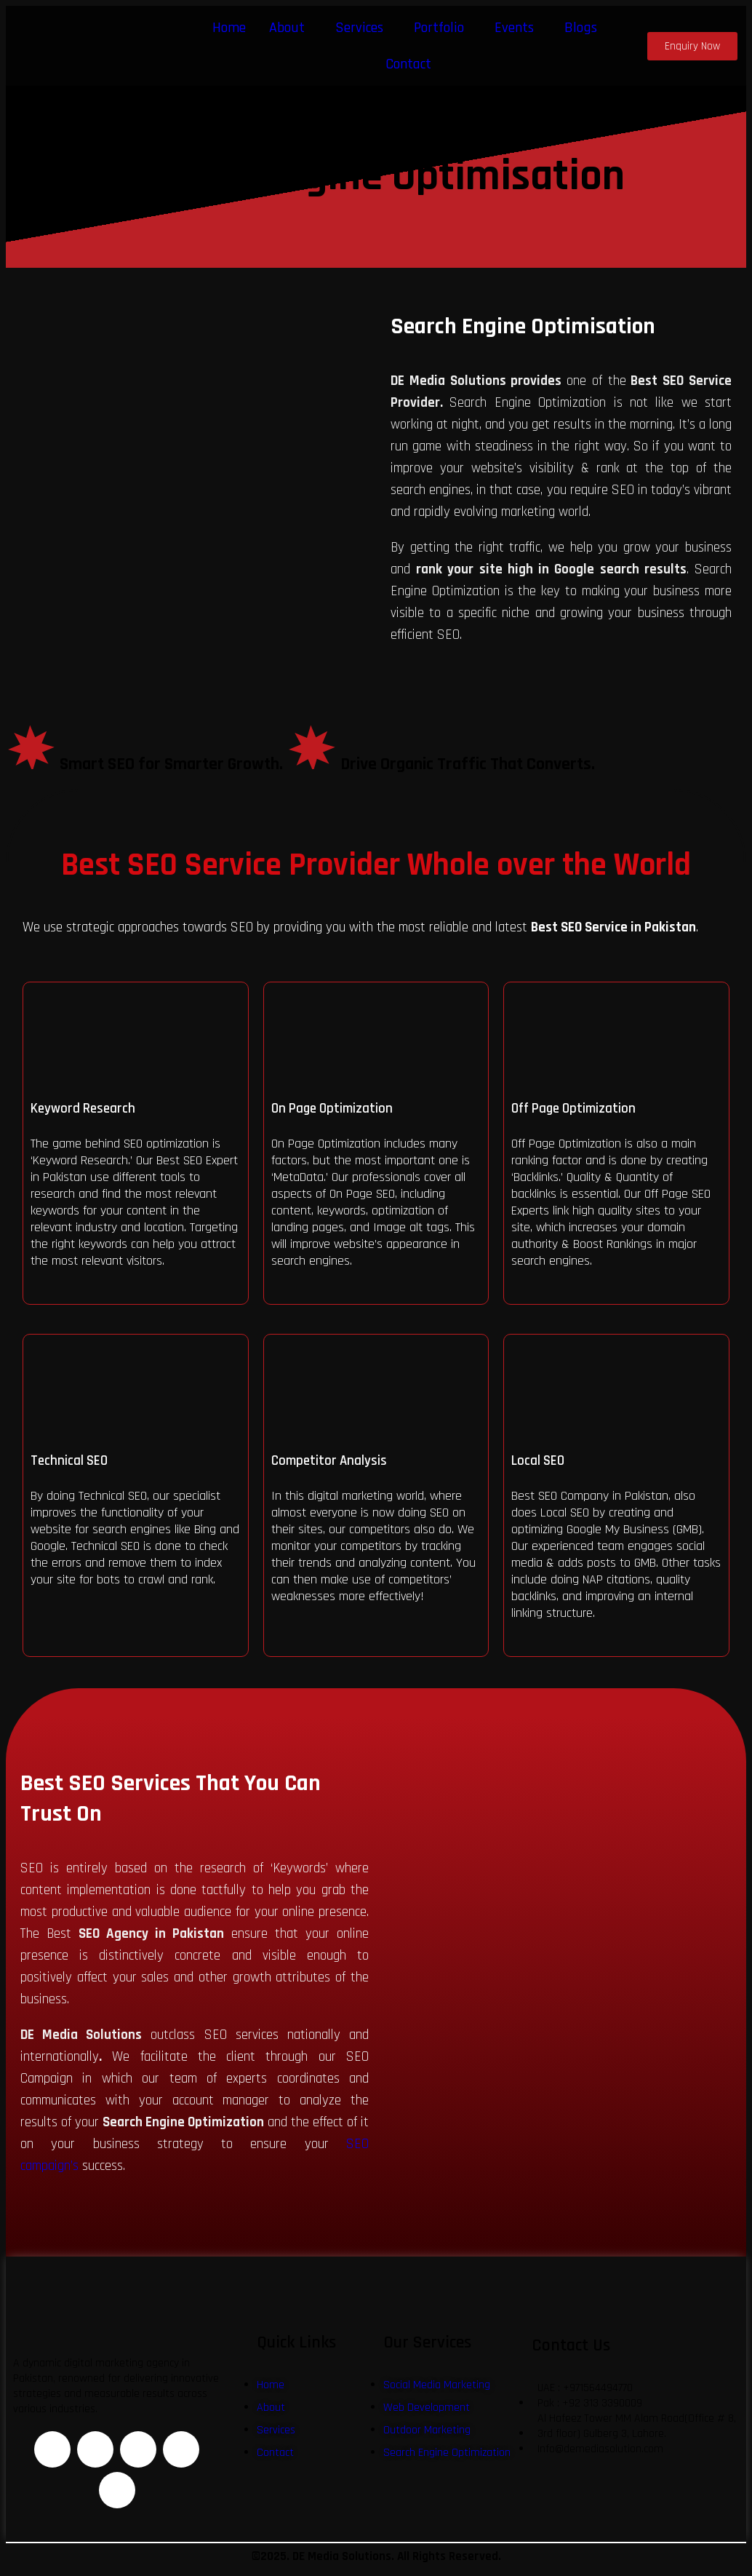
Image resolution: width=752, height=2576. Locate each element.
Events (514, 27)
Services (359, 27)
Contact (408, 64)
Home (229, 27)
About (287, 27)
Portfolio (439, 27)
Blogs (580, 27)
